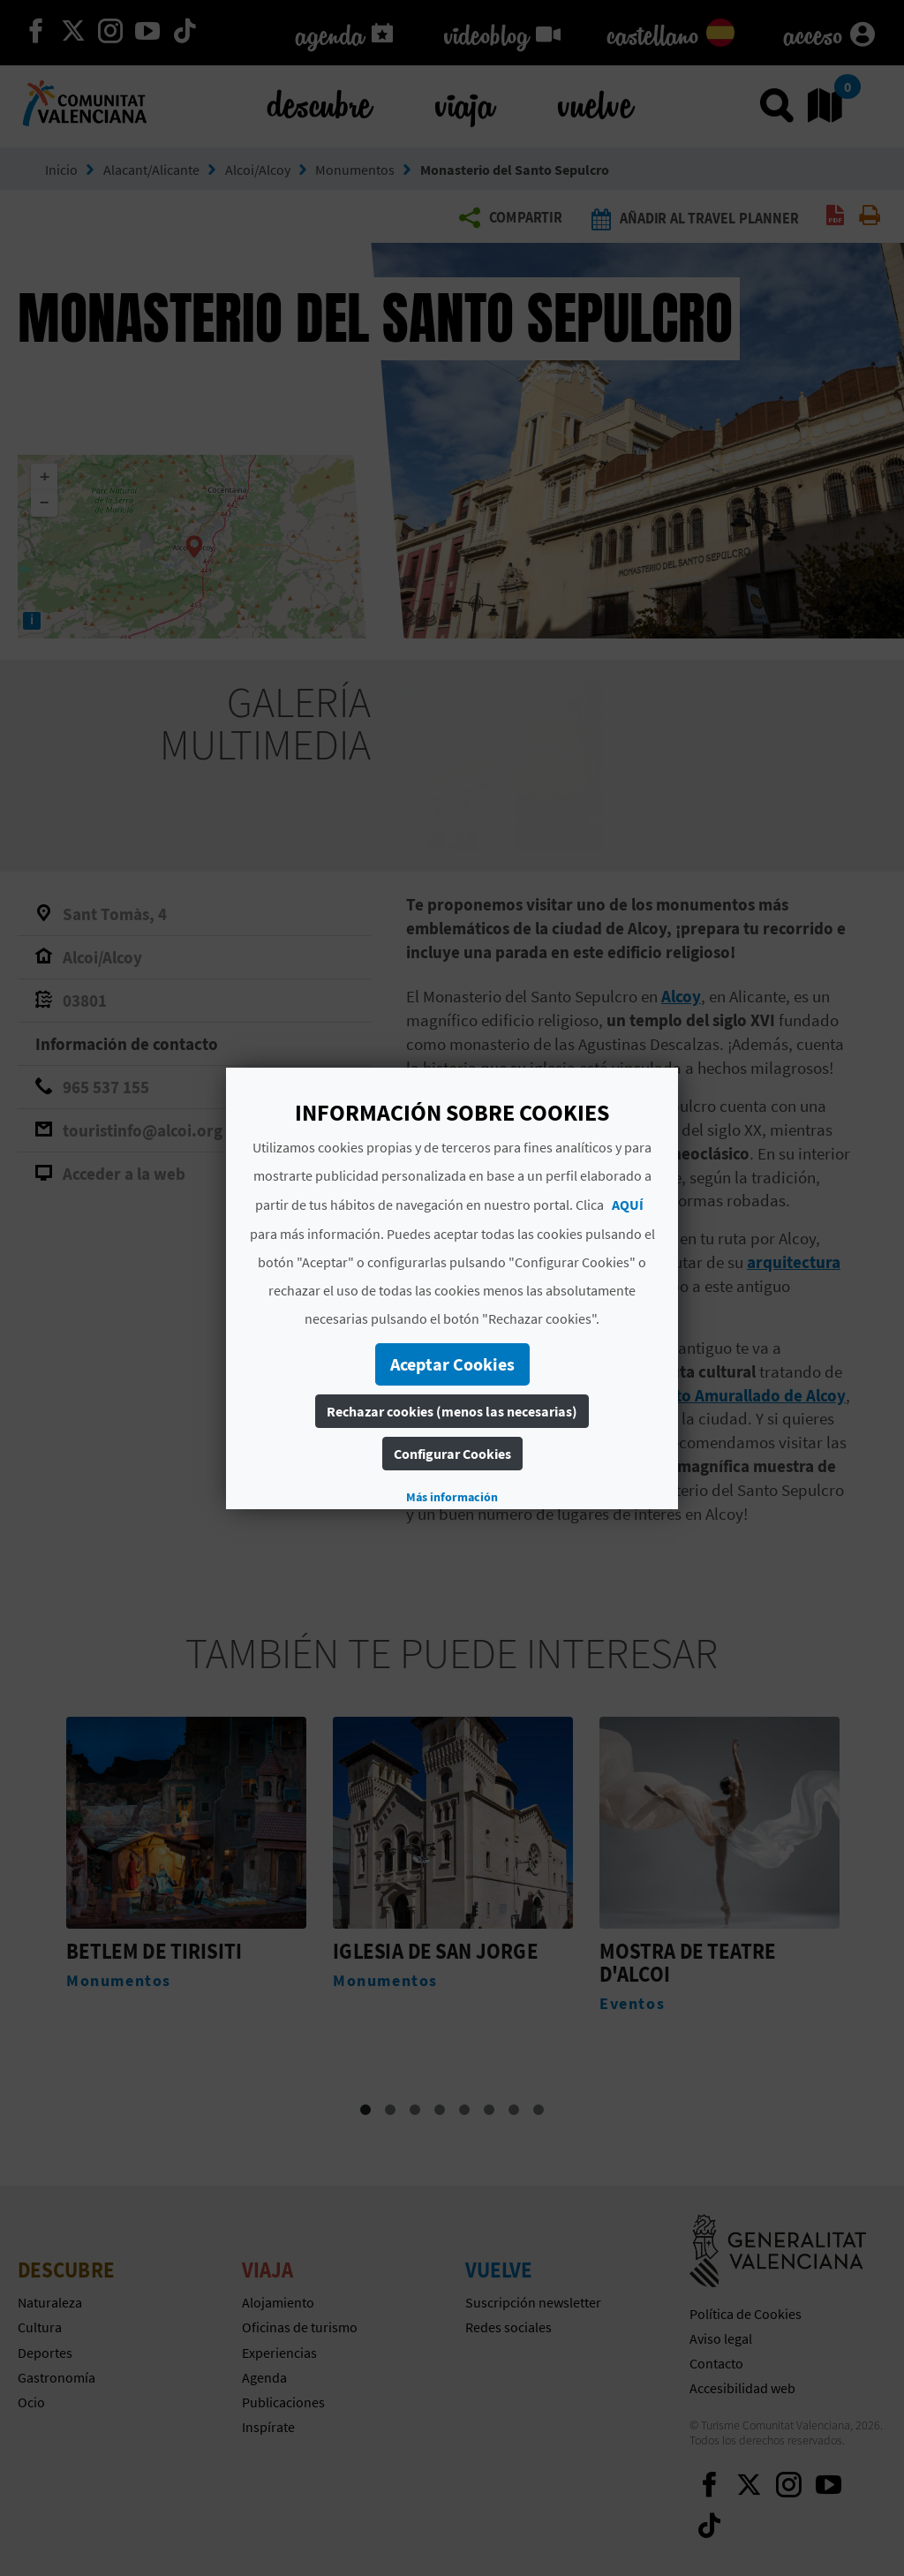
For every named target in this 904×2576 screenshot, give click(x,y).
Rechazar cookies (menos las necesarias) (452, 1411)
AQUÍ (628, 1204)
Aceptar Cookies (452, 1364)
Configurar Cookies (452, 1453)
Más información (452, 1497)
